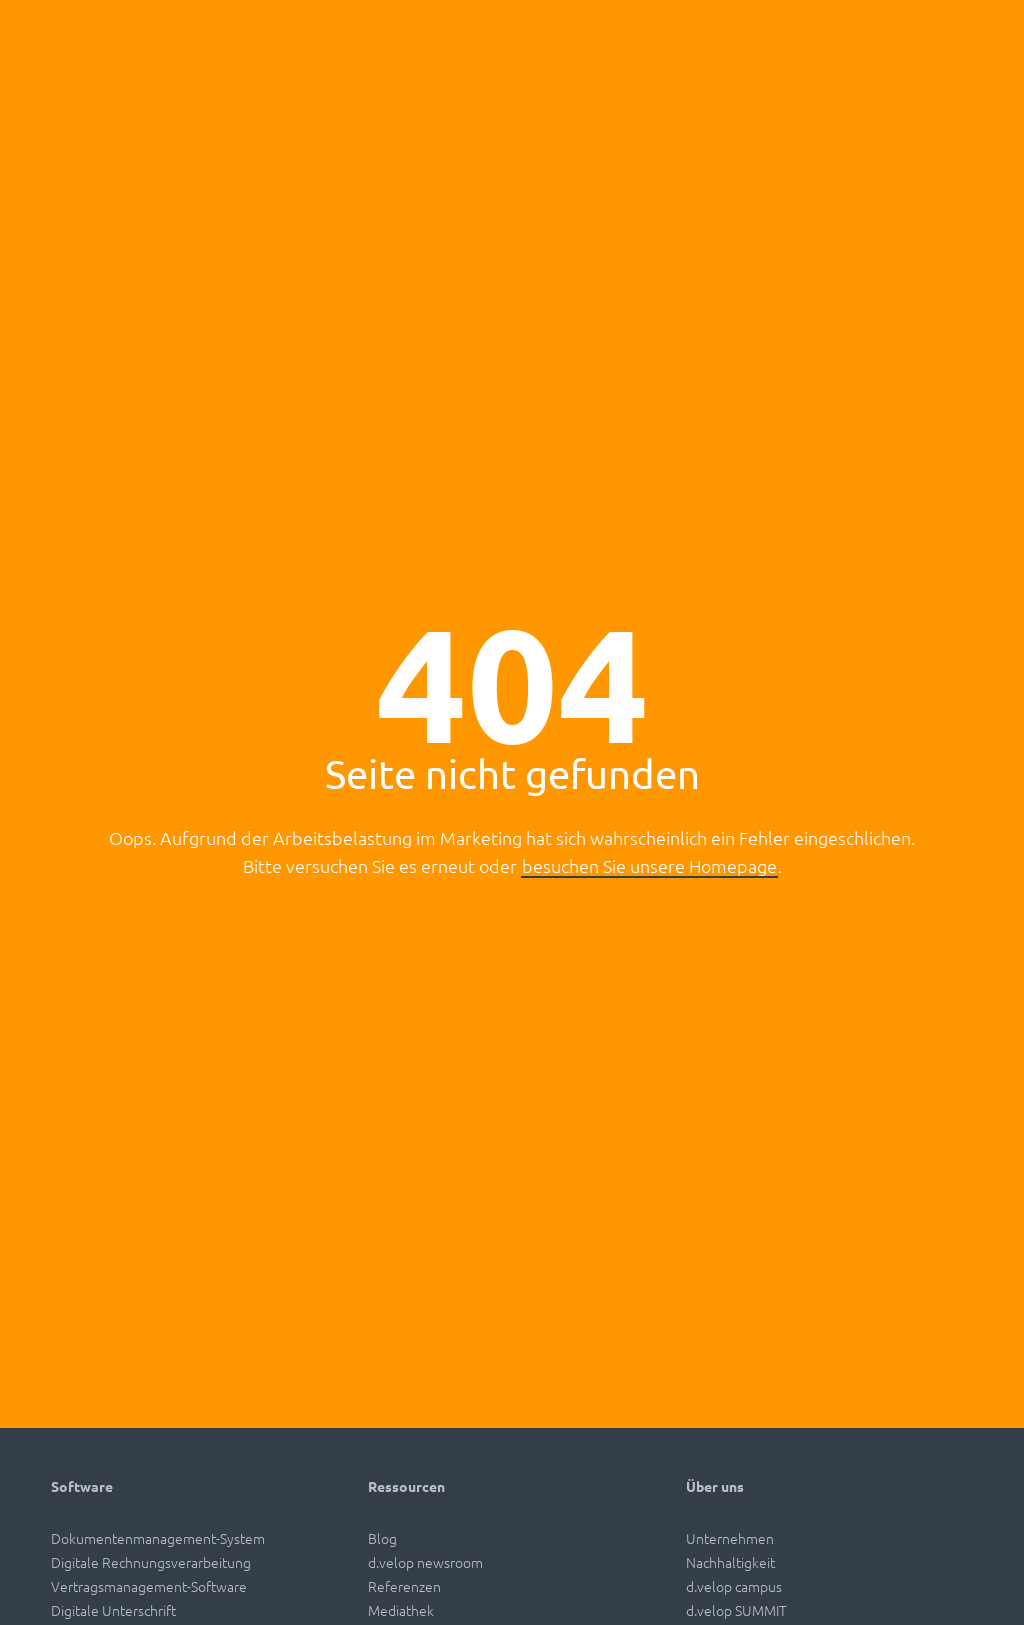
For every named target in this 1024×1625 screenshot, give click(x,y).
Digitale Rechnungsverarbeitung (151, 1562)
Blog (382, 1538)
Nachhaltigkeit (730, 1562)
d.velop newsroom (425, 1562)
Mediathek (401, 1610)
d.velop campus (734, 1586)
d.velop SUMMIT (736, 1610)
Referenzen (404, 1586)
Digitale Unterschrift (113, 1610)
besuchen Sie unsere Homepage (649, 865)
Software (82, 1486)
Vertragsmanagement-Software (149, 1586)
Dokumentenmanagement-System (158, 1538)
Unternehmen (730, 1538)
